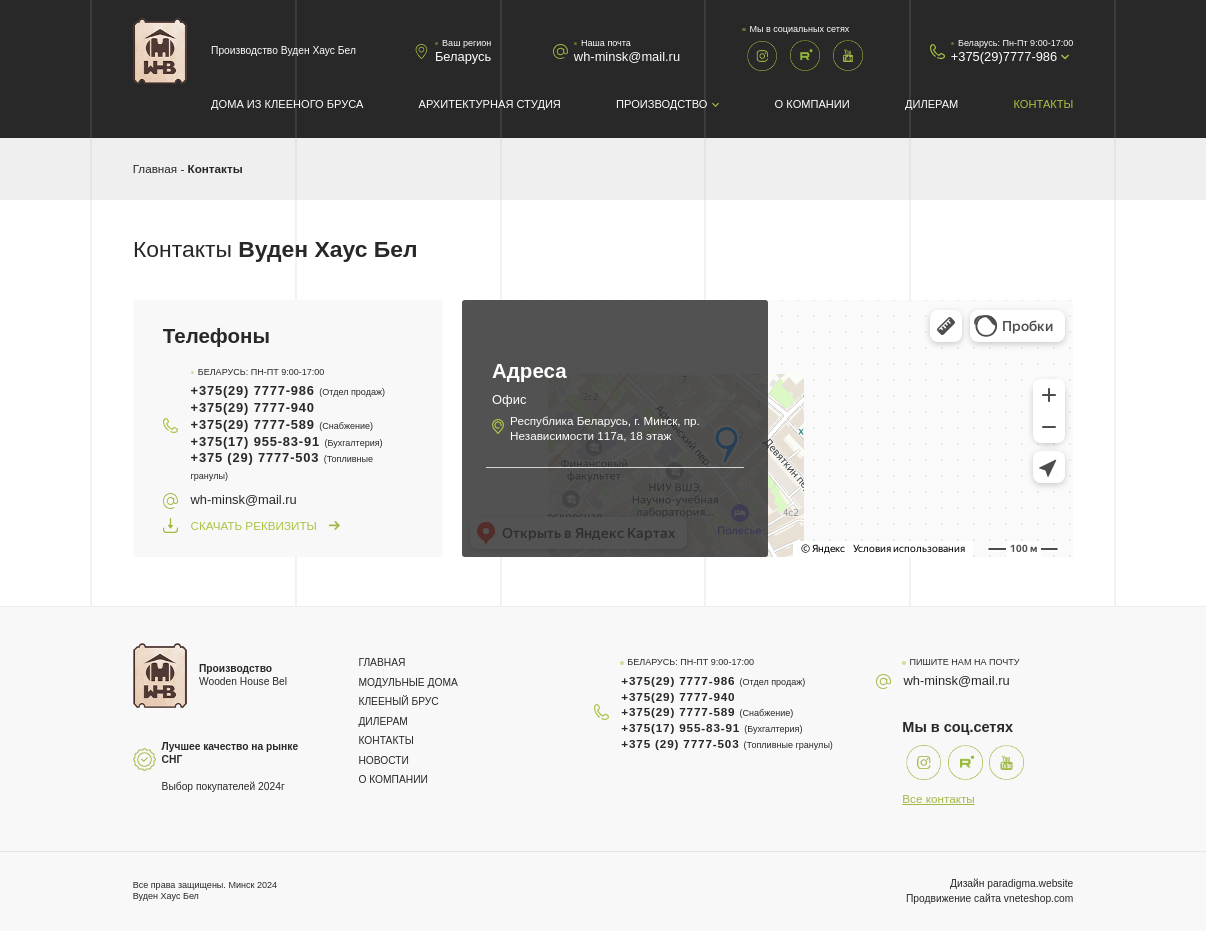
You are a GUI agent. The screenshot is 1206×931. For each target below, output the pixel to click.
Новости (383, 760)
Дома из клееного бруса (287, 104)
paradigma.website (1030, 883)
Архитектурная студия (490, 104)
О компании (812, 104)
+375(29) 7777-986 (288, 390)
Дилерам (931, 104)
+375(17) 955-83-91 (287, 441)
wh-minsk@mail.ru (627, 56)
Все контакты (938, 798)
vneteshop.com (1039, 898)
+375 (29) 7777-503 (282, 465)
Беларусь (463, 56)
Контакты (1044, 104)
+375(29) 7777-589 (282, 424)
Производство (661, 104)
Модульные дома (407, 682)
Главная (155, 168)
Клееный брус (398, 701)
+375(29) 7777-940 (253, 407)
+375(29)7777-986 (1004, 56)
